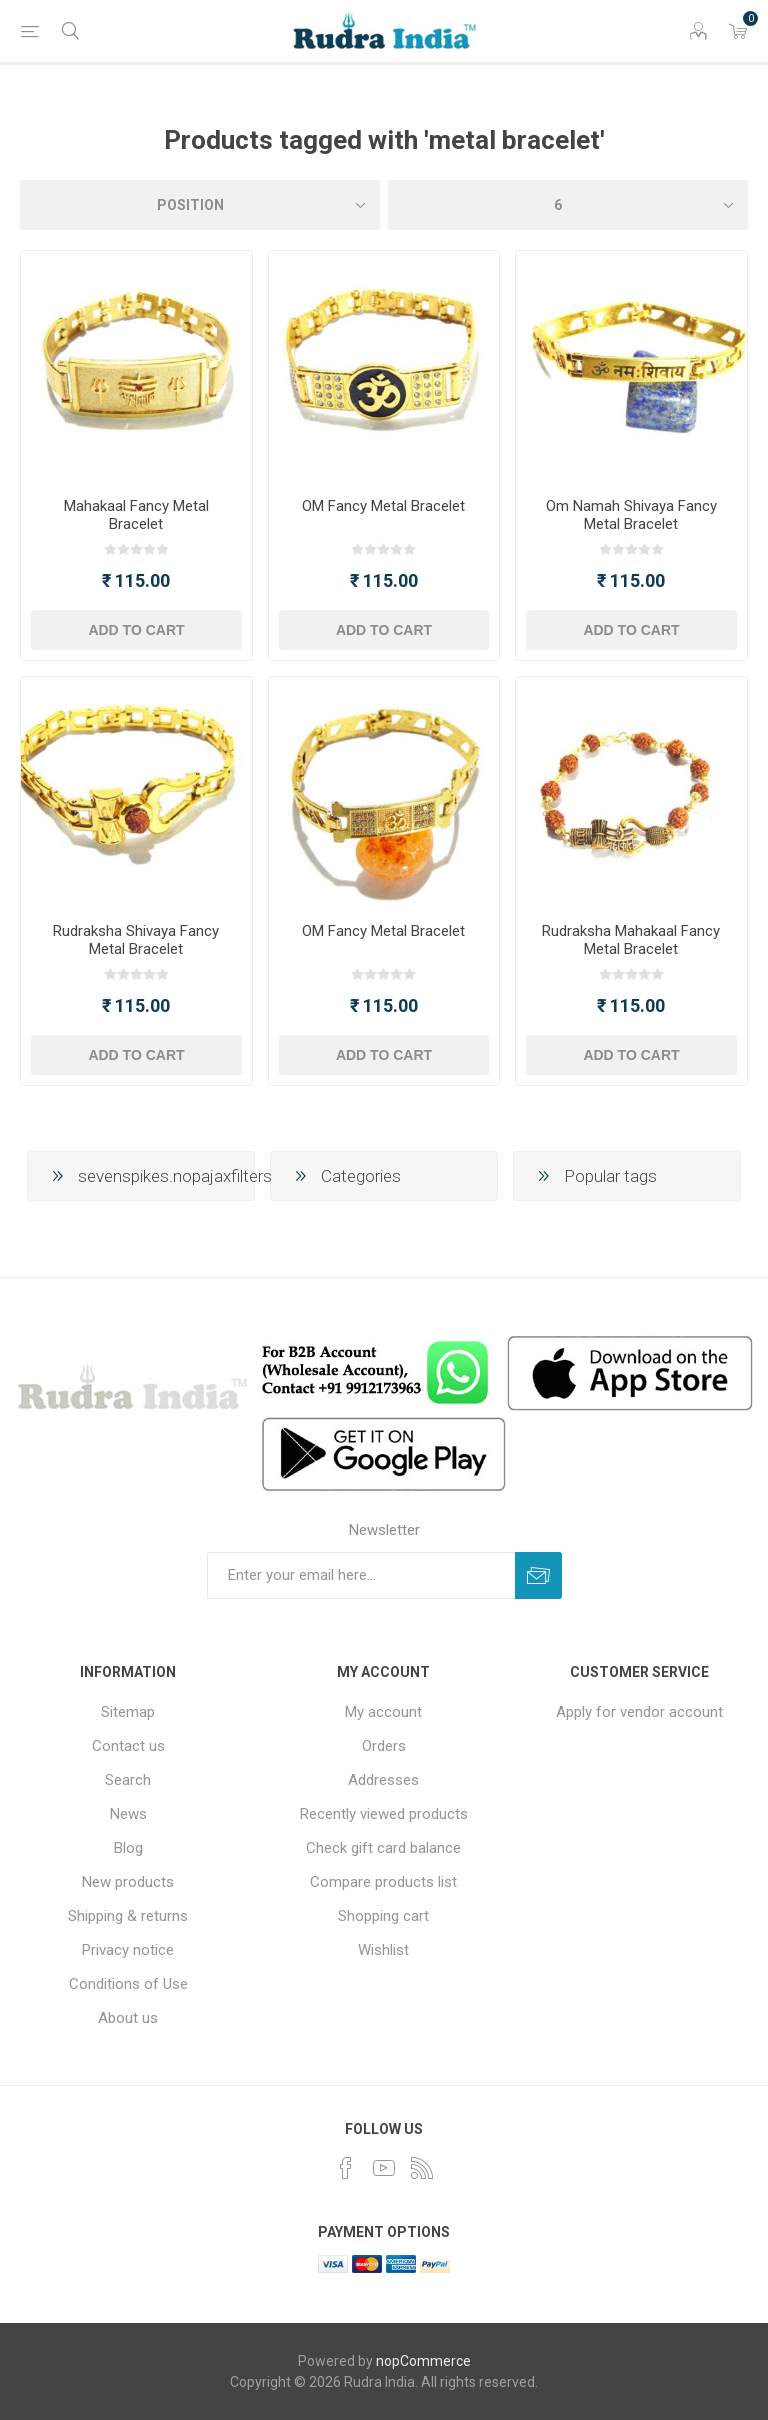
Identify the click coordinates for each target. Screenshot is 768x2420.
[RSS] (422, 2168)
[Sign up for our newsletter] (361, 1575)
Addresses (383, 1780)
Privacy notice (128, 1950)
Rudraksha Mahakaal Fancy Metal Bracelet (631, 940)
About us (128, 2018)
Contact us (128, 1746)
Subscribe (538, 1575)
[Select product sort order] (200, 205)
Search (128, 1780)
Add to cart (136, 630)
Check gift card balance (383, 1848)
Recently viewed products (384, 1814)
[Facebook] (346, 2168)
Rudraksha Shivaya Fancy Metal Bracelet (136, 940)
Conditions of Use (128, 1984)
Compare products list (383, 1882)
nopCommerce (423, 2361)
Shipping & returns (128, 1916)
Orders (384, 1746)
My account (383, 1712)
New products (128, 1882)
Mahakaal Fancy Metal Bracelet (136, 515)
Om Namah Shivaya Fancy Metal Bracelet (631, 515)
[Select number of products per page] (568, 205)
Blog (128, 1848)
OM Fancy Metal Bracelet (383, 506)
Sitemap (128, 1712)
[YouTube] (384, 2168)
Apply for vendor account (639, 1712)
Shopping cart (383, 1916)
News (128, 1814)
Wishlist (383, 1950)
